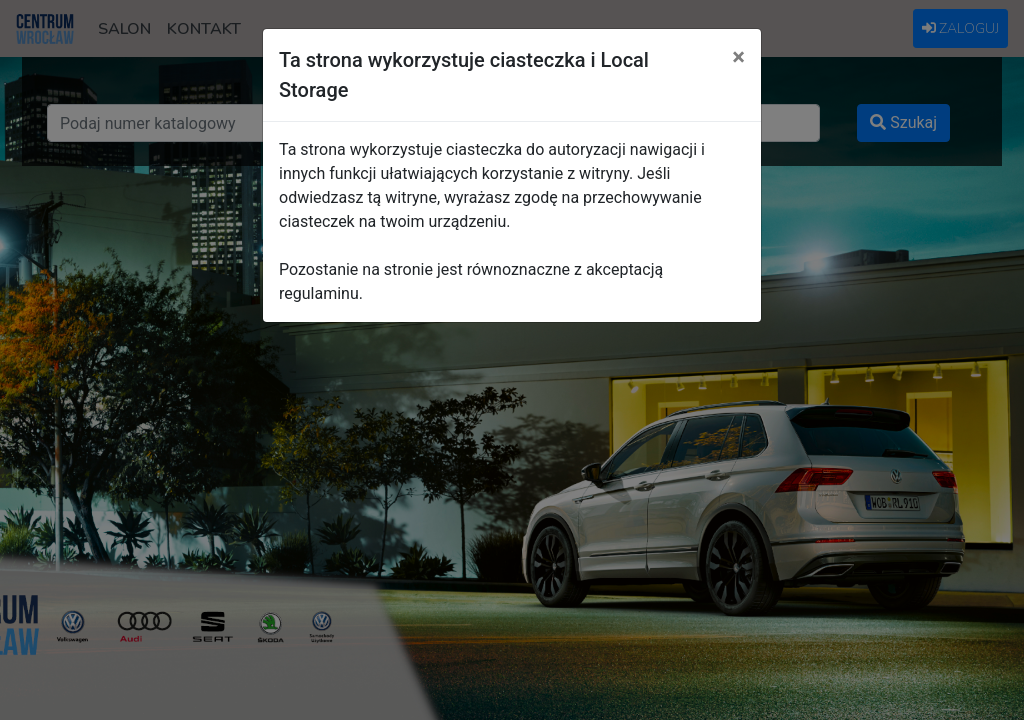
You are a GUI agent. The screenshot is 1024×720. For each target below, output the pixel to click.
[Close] (738, 57)
